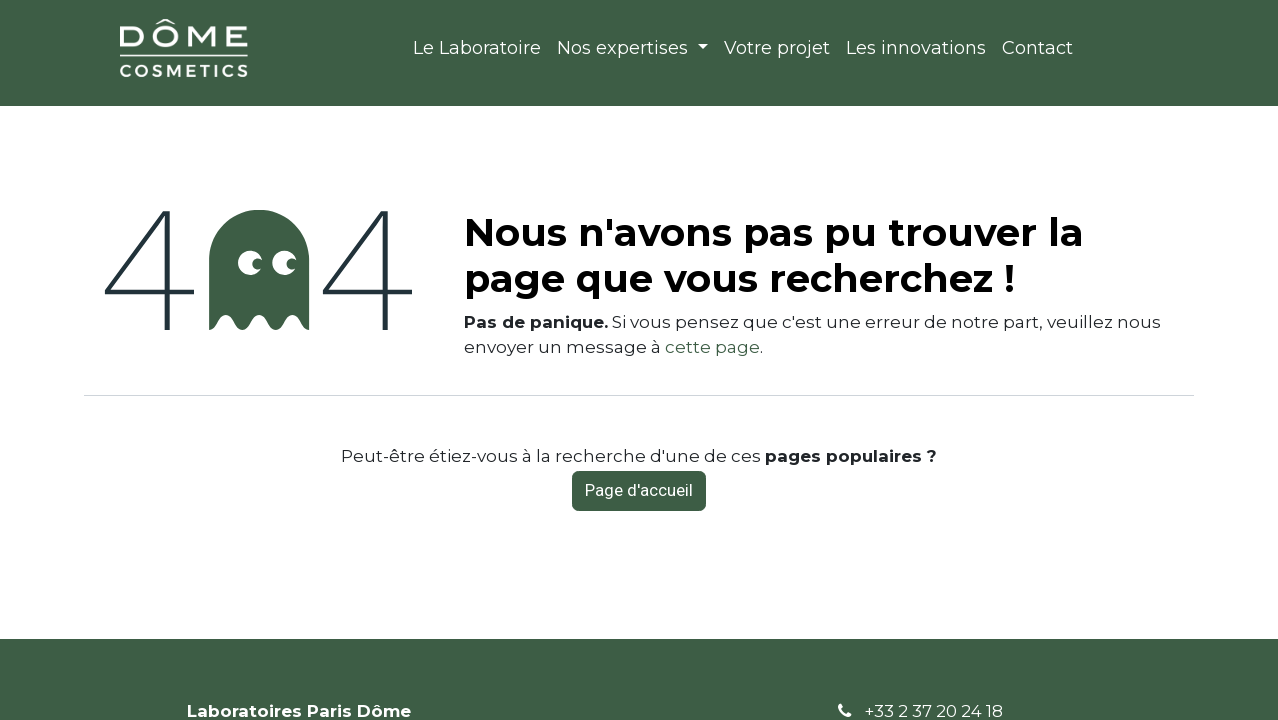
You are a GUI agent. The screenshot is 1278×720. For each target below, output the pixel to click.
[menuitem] (477, 48)
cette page (712, 347)
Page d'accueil (639, 490)
